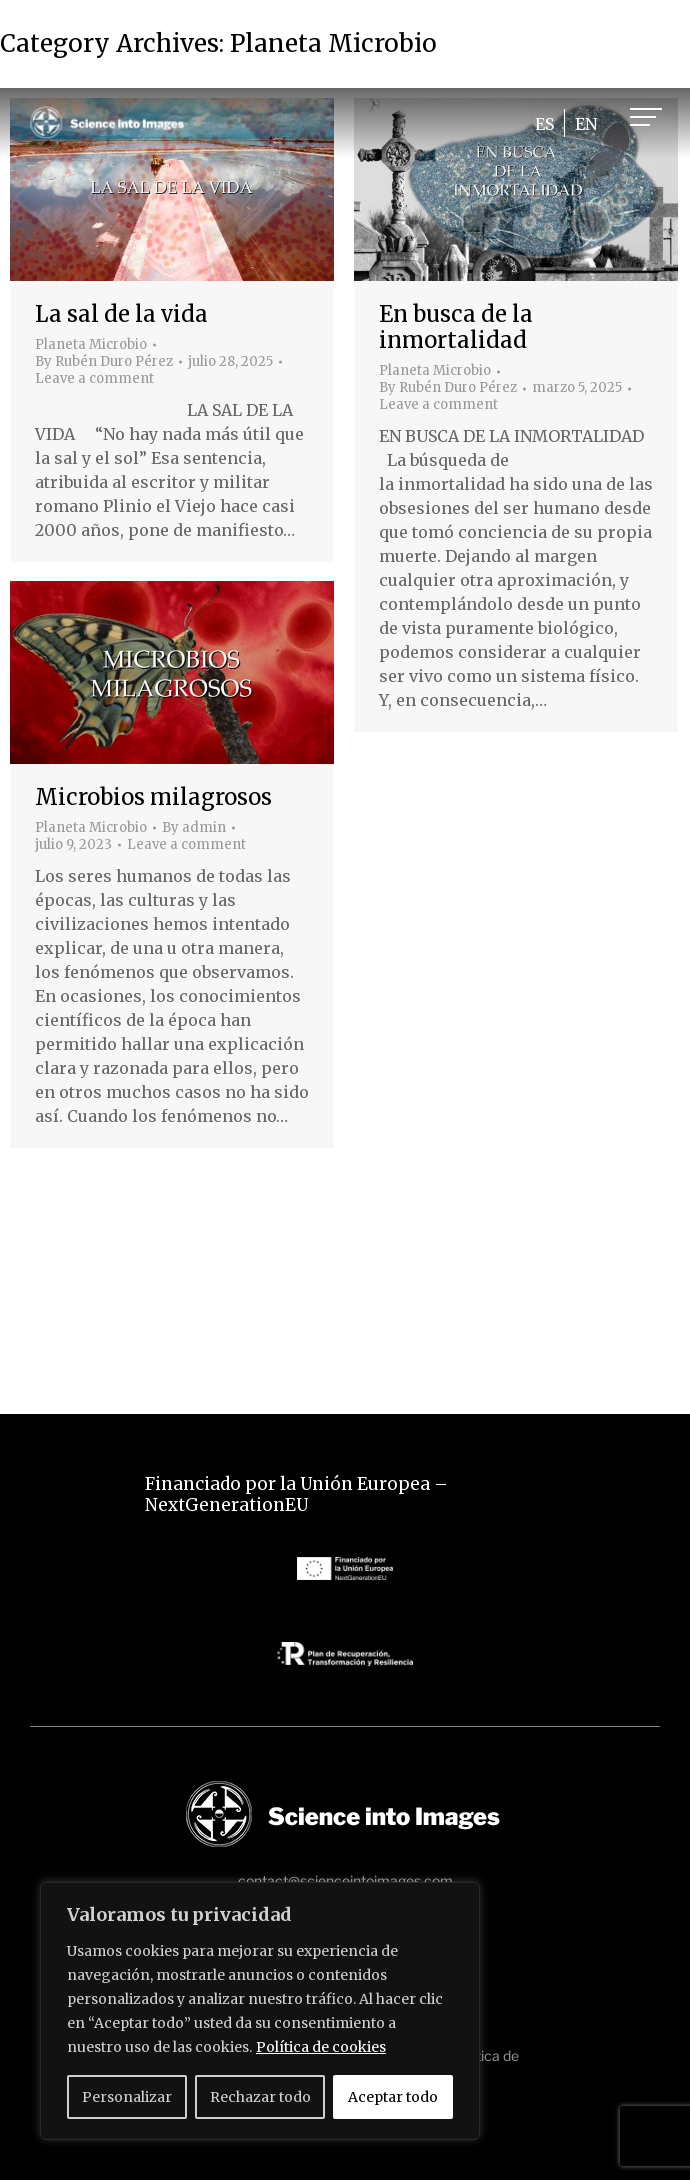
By (104, 362)
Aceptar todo (393, 2097)
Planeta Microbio (91, 344)
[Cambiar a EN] (586, 123)
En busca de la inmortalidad (456, 327)
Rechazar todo (260, 2097)
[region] (260, 2011)
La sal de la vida (121, 314)
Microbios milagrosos (153, 797)
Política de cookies (321, 2047)
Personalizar (127, 2097)
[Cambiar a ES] (544, 123)
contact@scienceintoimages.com (345, 1880)
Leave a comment (94, 379)
